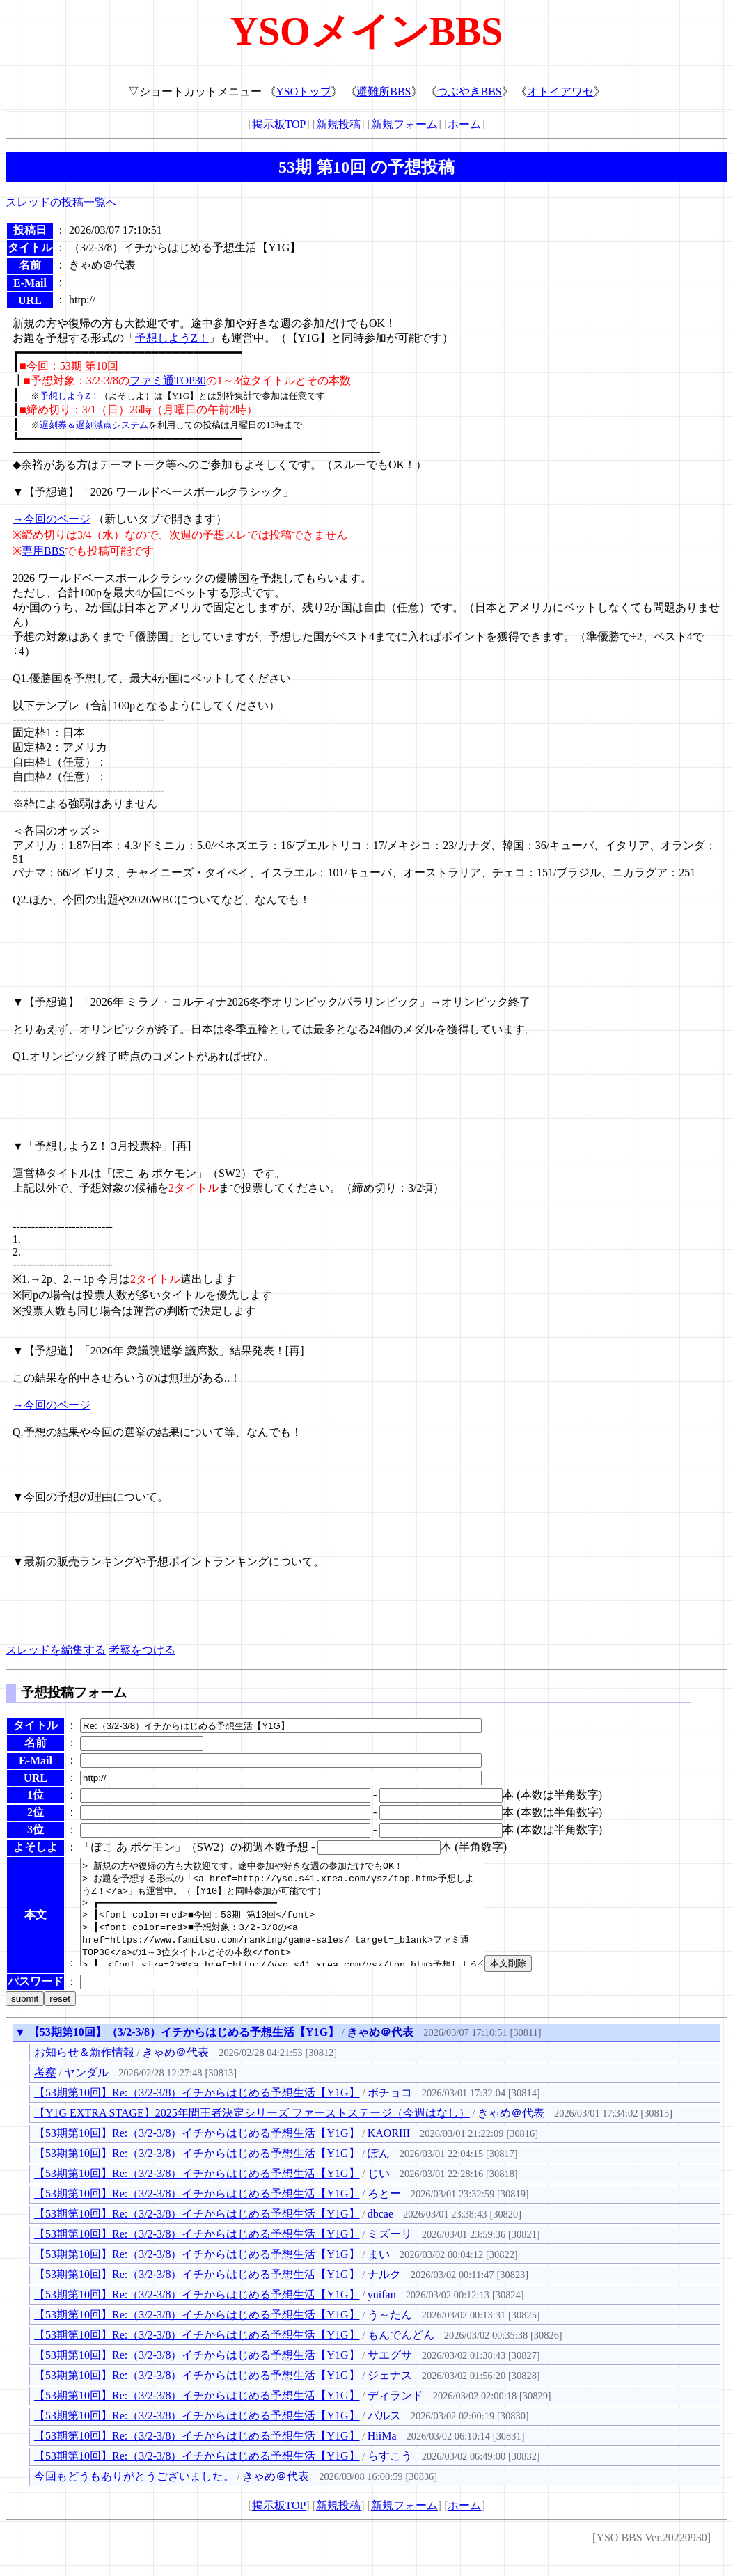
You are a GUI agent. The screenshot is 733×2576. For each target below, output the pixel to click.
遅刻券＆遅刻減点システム (94, 425)
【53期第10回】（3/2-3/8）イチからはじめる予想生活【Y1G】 (184, 2053)
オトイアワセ (560, 91)
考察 (45, 2093)
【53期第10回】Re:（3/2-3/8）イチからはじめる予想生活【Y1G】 (197, 2113)
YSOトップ (303, 91)
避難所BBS (383, 91)
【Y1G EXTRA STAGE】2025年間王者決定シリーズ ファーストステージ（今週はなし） (252, 2134)
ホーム (464, 124)
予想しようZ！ (172, 338)
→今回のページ (51, 519)
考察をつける (142, 1650)
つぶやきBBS (469, 91)
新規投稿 (338, 124)
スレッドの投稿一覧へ (61, 202)
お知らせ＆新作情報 (84, 2073)
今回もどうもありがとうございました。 (134, 2497)
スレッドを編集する (56, 1650)
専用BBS (43, 551)
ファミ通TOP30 (167, 380)
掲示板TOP (279, 124)
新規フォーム (404, 124)
